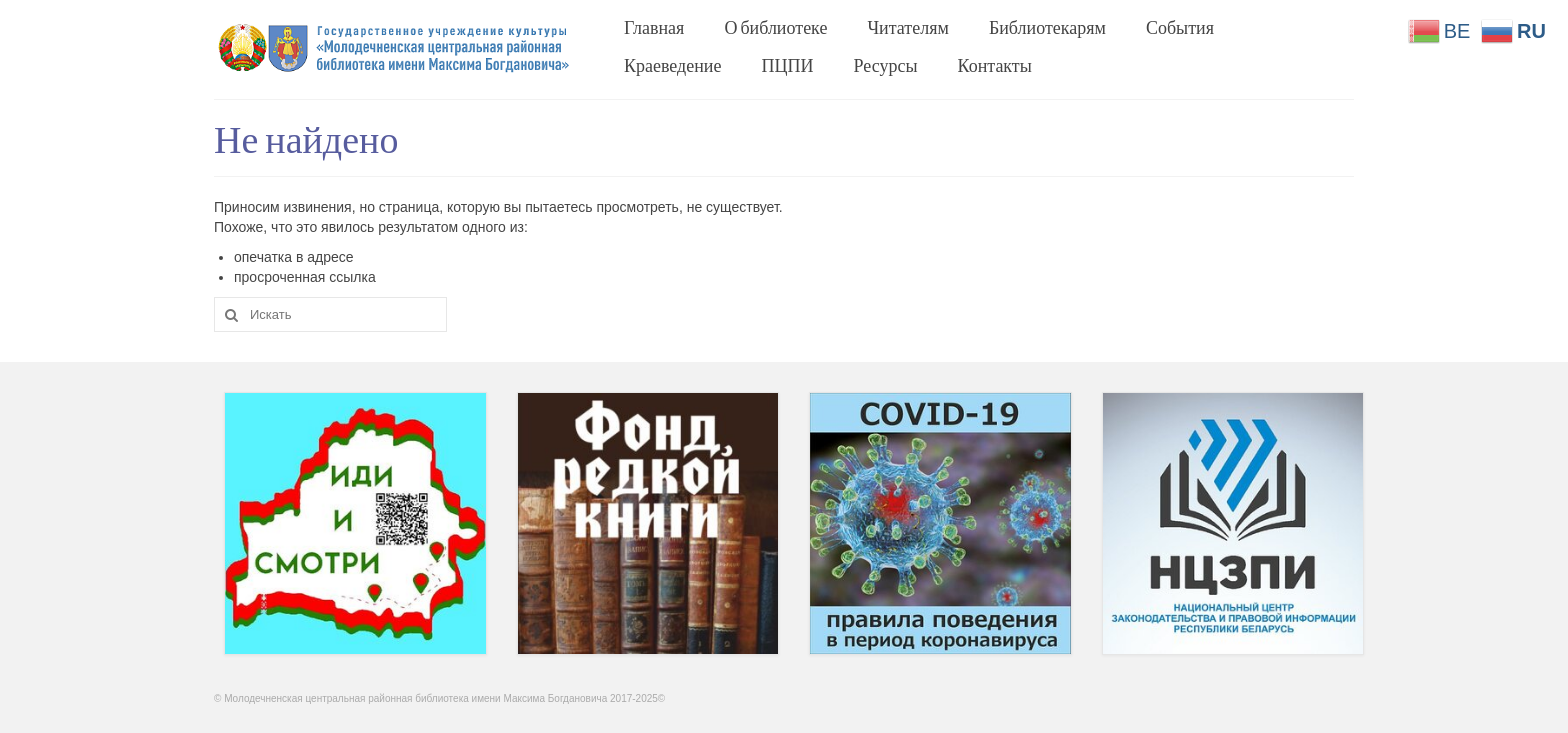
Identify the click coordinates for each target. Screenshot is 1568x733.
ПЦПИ (788, 65)
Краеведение (673, 65)
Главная (654, 27)
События (1180, 27)
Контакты (995, 65)
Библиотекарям (1047, 27)
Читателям (907, 27)
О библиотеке (775, 27)
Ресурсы (886, 65)
